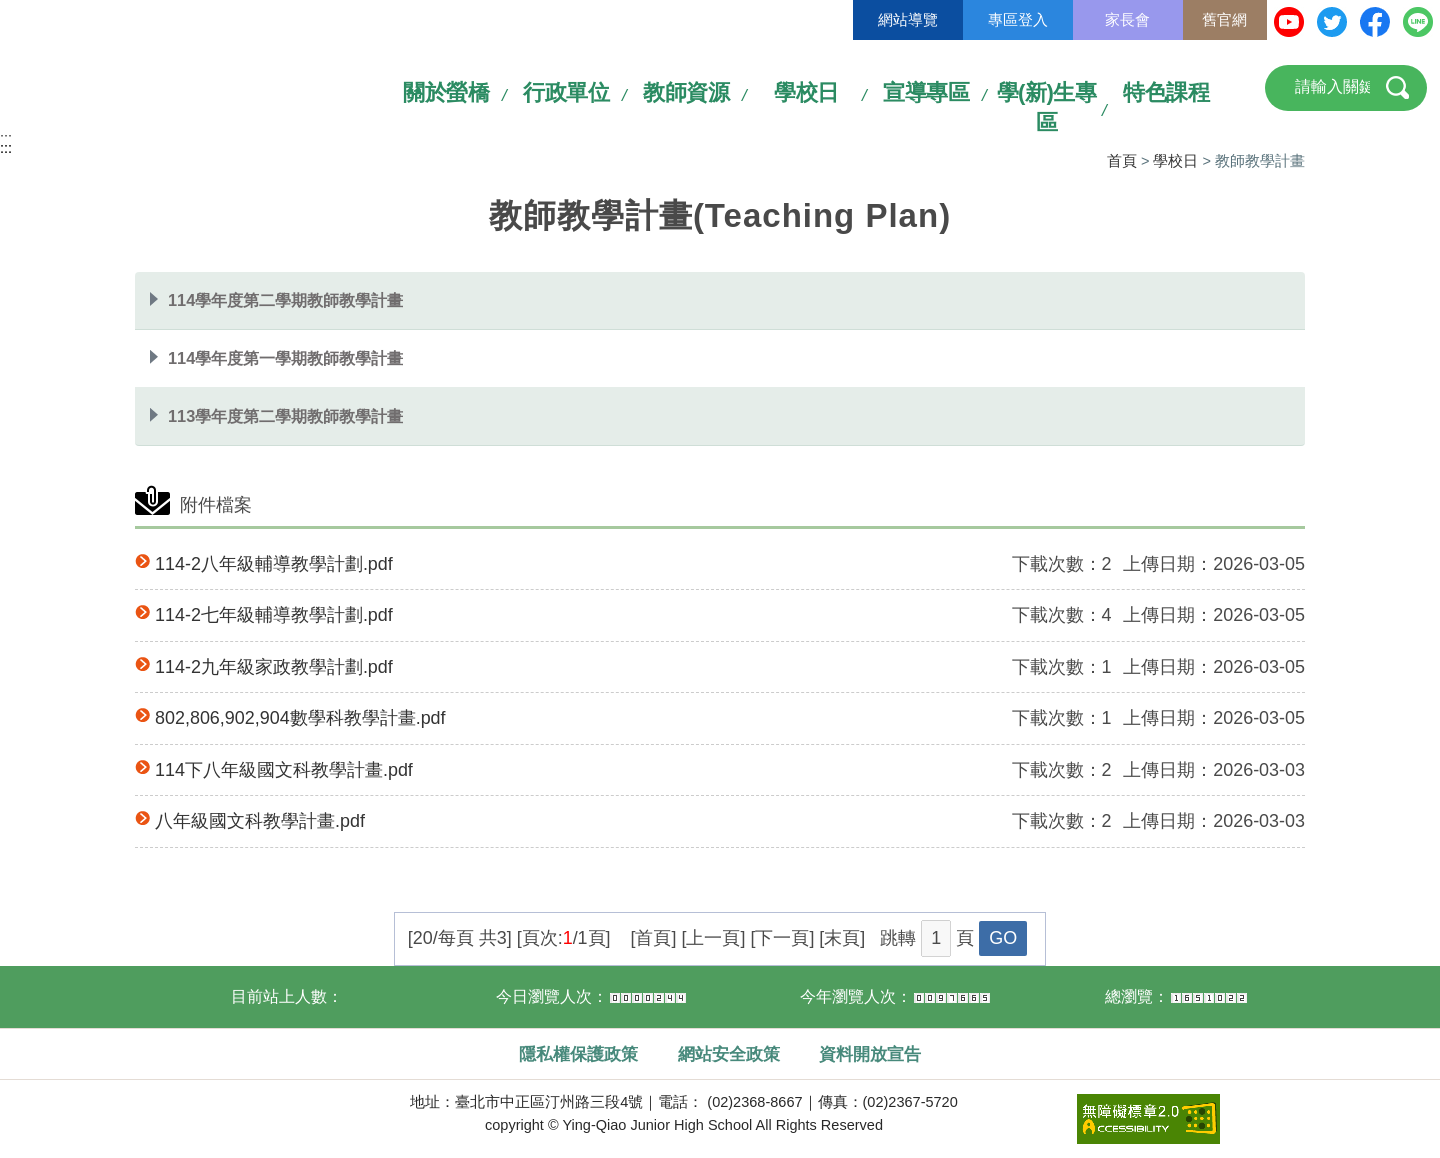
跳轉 (898, 938)
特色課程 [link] (1166, 92)
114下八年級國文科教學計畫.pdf (284, 770)
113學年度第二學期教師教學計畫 (285, 416)
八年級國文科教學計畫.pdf (260, 821)
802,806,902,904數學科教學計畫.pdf (300, 718)
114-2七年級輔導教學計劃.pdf (274, 615)
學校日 (1175, 161)
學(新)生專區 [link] (1047, 107)
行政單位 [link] (566, 92)
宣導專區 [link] (926, 92)
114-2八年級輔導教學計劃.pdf (274, 564)
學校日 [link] (806, 92)
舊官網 (1224, 20)
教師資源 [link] (686, 92)
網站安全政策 (729, 1054)
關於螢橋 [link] (446, 92)
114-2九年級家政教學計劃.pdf (274, 667)
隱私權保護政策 (578, 1054)
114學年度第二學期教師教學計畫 (285, 300)
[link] (1148, 1117)
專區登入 (1018, 20)
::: (6, 138)
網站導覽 (908, 20)
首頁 (1122, 161)
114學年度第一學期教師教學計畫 (285, 358)
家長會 (1127, 20)
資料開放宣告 (870, 1054)
